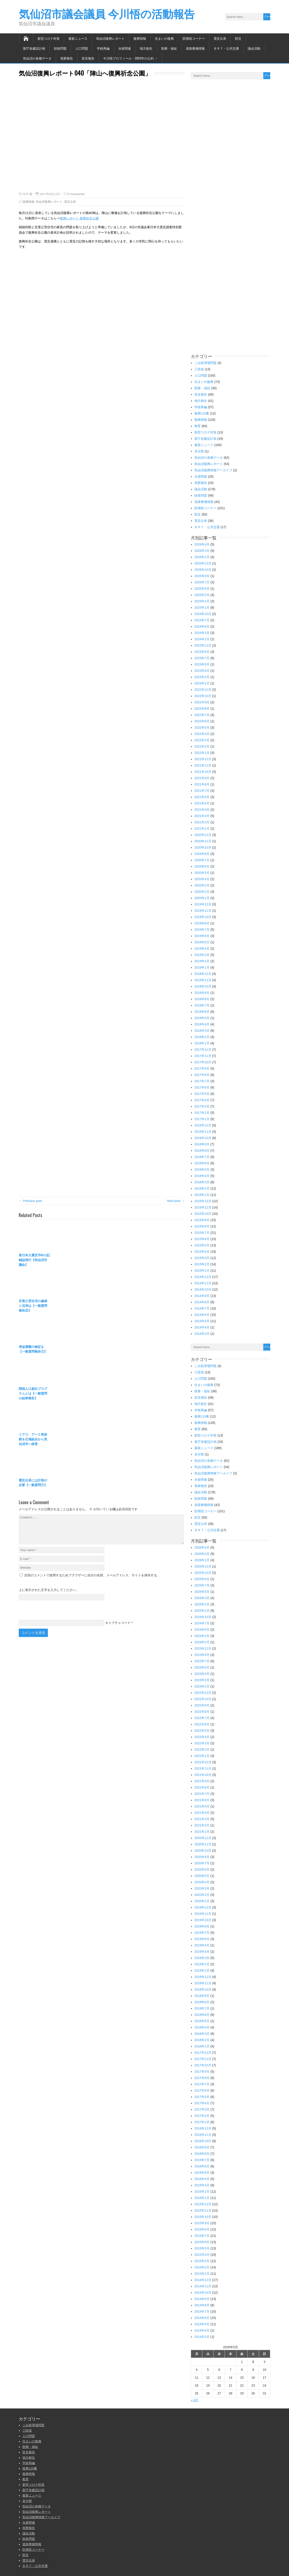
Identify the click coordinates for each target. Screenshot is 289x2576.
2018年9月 (202, 992)
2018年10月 (202, 986)
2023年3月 (202, 677)
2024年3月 (202, 633)
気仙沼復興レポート (110, 38)
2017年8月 (202, 1075)
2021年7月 (202, 790)
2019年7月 (202, 929)
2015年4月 (202, 1251)
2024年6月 (202, 626)
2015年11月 (202, 1207)
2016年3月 (202, 1182)
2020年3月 (202, 885)
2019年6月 (202, 936)
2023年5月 (202, 664)
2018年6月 (202, 1011)
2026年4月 (202, 544)
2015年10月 (202, 1213)
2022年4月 (202, 734)
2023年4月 (202, 670)
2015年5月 (202, 1245)
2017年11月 (202, 1056)
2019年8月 (202, 923)
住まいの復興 (164, 38)
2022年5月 (202, 727)
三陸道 (199, 369)
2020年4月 (202, 879)
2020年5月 (202, 873)
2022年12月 (202, 689)
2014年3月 (202, 1333)
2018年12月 (202, 974)
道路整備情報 (195, 48)
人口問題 (81, 48)
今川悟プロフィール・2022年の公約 (128, 58)
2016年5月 (202, 1169)
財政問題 (60, 48)
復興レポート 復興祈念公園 (79, 218)
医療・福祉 (169, 48)
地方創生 (146, 48)
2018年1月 (202, 1043)
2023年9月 (202, 652)
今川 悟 (27, 194)
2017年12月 (202, 1049)
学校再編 (103, 48)
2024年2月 (202, 639)
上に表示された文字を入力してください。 (49, 1595)
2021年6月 (202, 797)
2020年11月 (202, 841)
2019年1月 (202, 967)
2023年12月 (202, 645)
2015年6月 (202, 1239)
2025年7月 (202, 582)
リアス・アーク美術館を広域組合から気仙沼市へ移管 (33, 1439)
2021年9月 (202, 778)
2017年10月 (202, 1062)
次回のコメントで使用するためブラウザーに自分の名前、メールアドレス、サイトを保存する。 (92, 1580)
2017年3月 (202, 1106)
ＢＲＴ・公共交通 (226, 48)
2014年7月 (202, 1308)
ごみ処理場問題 (205, 363)
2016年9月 (202, 1144)
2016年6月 (202, 1163)
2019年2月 (202, 961)
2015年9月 (202, 1220)
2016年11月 (202, 1131)
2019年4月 (202, 948)
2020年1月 (202, 898)
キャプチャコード (118, 1628)
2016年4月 (202, 1176)
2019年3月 (202, 955)
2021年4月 (202, 809)
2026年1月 (202, 557)
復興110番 (201, 413)
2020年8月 (202, 854)
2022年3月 (202, 740)
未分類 (199, 451)
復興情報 (139, 38)
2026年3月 (202, 550)
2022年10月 (202, 696)
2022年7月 (202, 715)
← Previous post (30, 1201)
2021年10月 (202, 771)
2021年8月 (202, 784)
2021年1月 (202, 828)
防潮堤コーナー (194, 38)
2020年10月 (202, 847)
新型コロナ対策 (48, 38)
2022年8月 (202, 708)
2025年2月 (202, 601)
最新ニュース (77, 38)
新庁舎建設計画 (34, 48)
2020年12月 (202, 835)
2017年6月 (202, 1087)
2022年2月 (202, 746)
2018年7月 (202, 1005)
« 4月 (194, 2400)
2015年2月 (202, 1264)
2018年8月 (202, 999)
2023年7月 (202, 658)
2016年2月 (202, 1188)
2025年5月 (202, 588)
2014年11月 (202, 1283)
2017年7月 (202, 1081)
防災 (238, 38)
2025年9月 (202, 576)
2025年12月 (202, 563)
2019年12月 (202, 904)
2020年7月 (202, 860)
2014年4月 (202, 1327)
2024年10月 (202, 614)
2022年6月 (202, 721)
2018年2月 (202, 1037)
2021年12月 (202, 759)
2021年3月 (202, 816)
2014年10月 (202, 1289)
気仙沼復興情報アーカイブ (213, 470)
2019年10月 (202, 917)
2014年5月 (202, 1321)
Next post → (175, 1201)
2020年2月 (202, 891)
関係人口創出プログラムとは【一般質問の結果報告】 (33, 1393)
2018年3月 (202, 1030)
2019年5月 (202, 942)
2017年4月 (202, 1100)
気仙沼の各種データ (37, 58)
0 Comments (76, 194)
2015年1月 (202, 1270)
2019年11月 (202, 910)
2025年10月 (202, 569)
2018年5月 (202, 1018)
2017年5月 (202, 1094)
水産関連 (124, 48)
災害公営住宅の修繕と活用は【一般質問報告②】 (33, 1305)
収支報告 (88, 58)
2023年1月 (202, 683)
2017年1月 (202, 1119)
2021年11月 (202, 765)
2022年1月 (202, 753)
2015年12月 (202, 1201)
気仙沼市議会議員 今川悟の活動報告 (107, 13)
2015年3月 (202, 1258)
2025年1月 (202, 607)
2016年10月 (202, 1138)
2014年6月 (202, 1315)
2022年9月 (202, 702)
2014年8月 (202, 1302)
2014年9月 (202, 1296)
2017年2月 (202, 1112)
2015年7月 (202, 1232)
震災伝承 (220, 38)
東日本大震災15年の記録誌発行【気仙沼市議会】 (34, 1259)
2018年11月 (202, 980)
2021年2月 (202, 822)
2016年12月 (202, 1125)
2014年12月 (202, 1277)
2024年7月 (202, 620)
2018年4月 (202, 1024)
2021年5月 (202, 803)
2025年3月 (202, 595)
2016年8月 (202, 1150)
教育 (197, 426)
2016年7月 (202, 1157)
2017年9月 (202, 1068)
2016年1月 (202, 1195)
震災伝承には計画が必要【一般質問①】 (33, 1482)
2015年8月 (202, 1226)
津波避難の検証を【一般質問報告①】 (33, 1349)
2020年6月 (202, 866)
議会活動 (254, 48)
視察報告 (66, 58)
